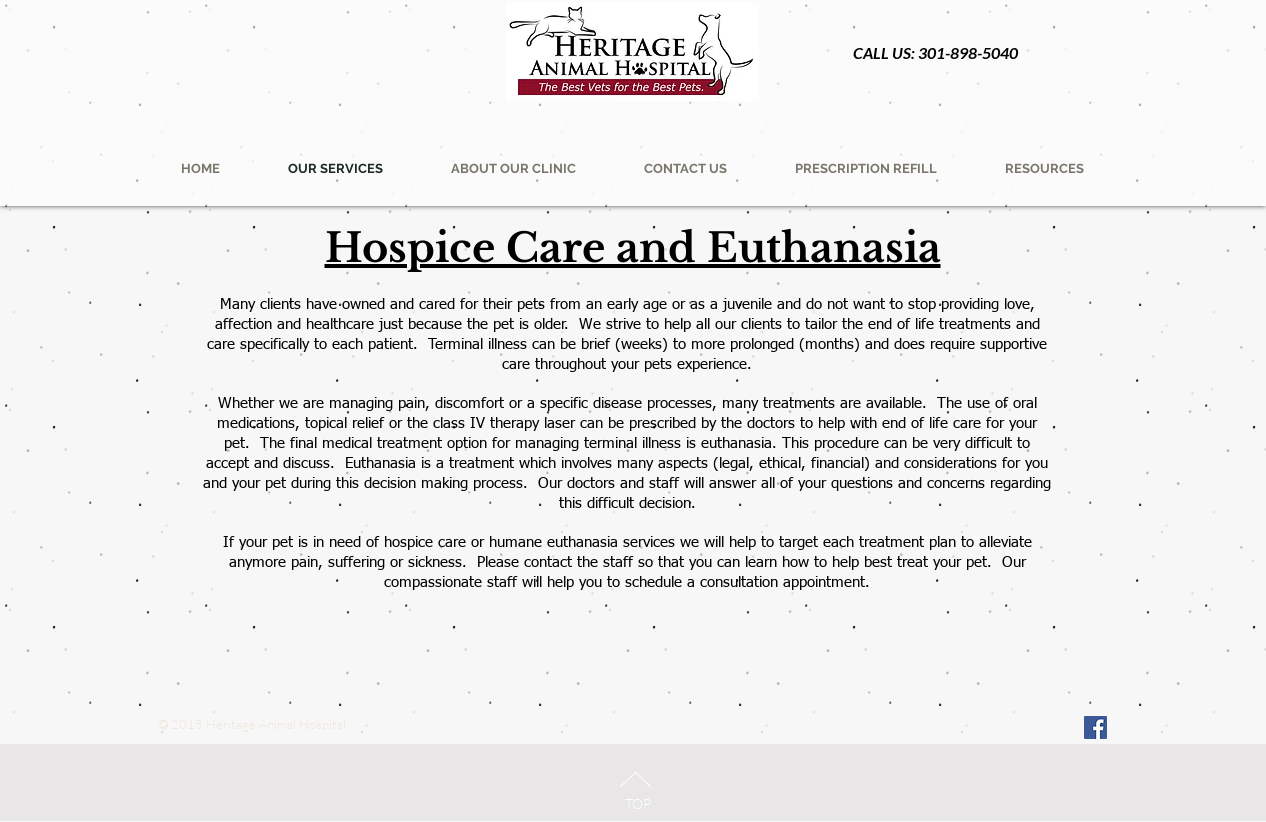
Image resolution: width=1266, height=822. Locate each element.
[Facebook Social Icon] (1095, 727)
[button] (866, 169)
